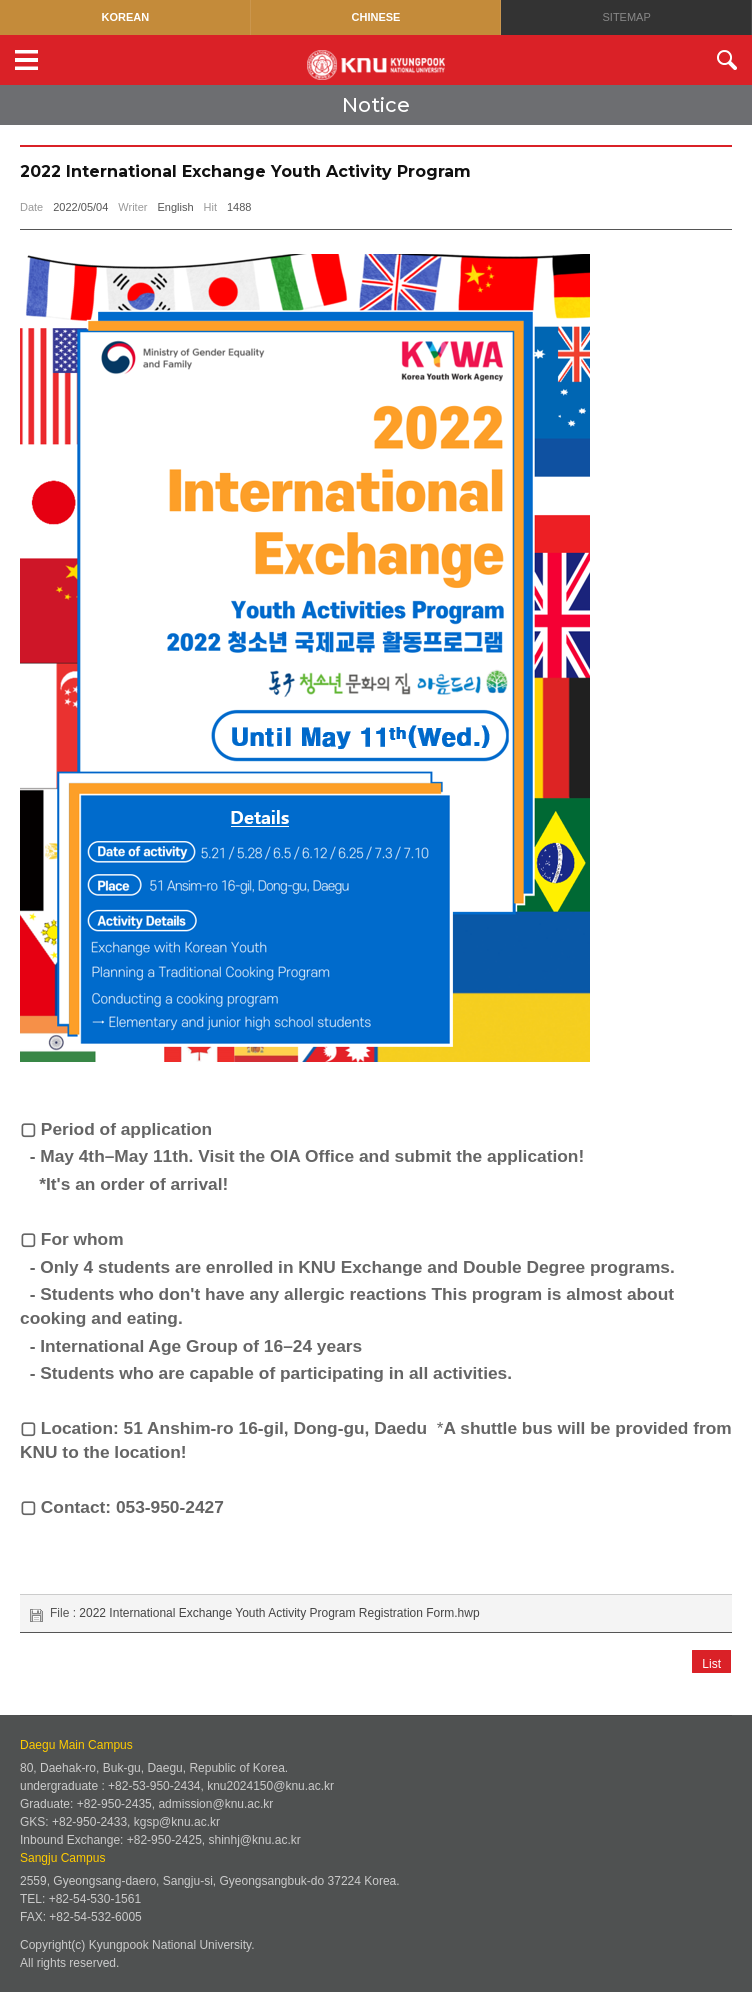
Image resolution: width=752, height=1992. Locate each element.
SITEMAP (626, 17)
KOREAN (125, 17)
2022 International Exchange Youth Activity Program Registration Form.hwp (279, 1613)
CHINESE (376, 17)
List (711, 1664)
